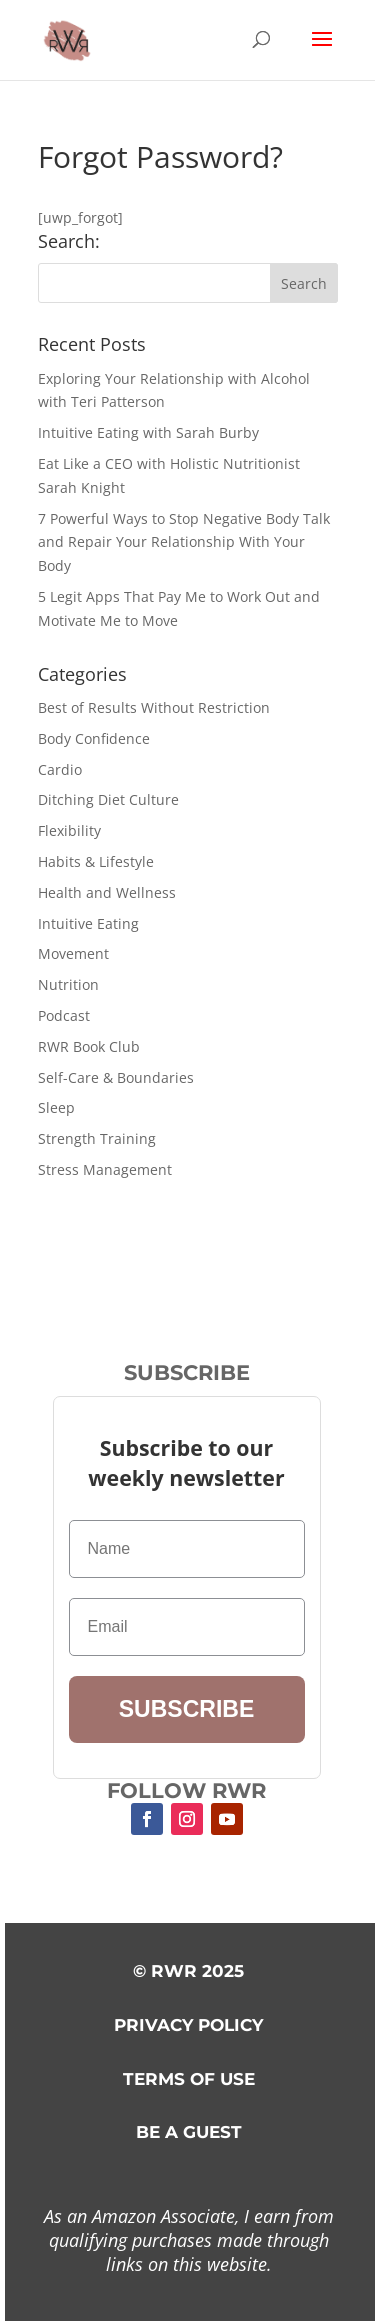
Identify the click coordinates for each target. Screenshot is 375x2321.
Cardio (60, 769)
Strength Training (97, 1138)
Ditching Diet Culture (108, 799)
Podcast (64, 1015)
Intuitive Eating (88, 923)
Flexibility (69, 830)
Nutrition (68, 984)
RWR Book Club (89, 1046)
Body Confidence (94, 738)
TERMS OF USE (189, 2079)
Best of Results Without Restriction (154, 707)
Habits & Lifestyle (96, 861)
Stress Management (105, 1169)
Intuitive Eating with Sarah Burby (148, 432)
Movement (73, 953)
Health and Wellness (107, 892)
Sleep (56, 1107)
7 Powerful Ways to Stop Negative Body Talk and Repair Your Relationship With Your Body (184, 542)
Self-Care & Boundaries (116, 1077)
